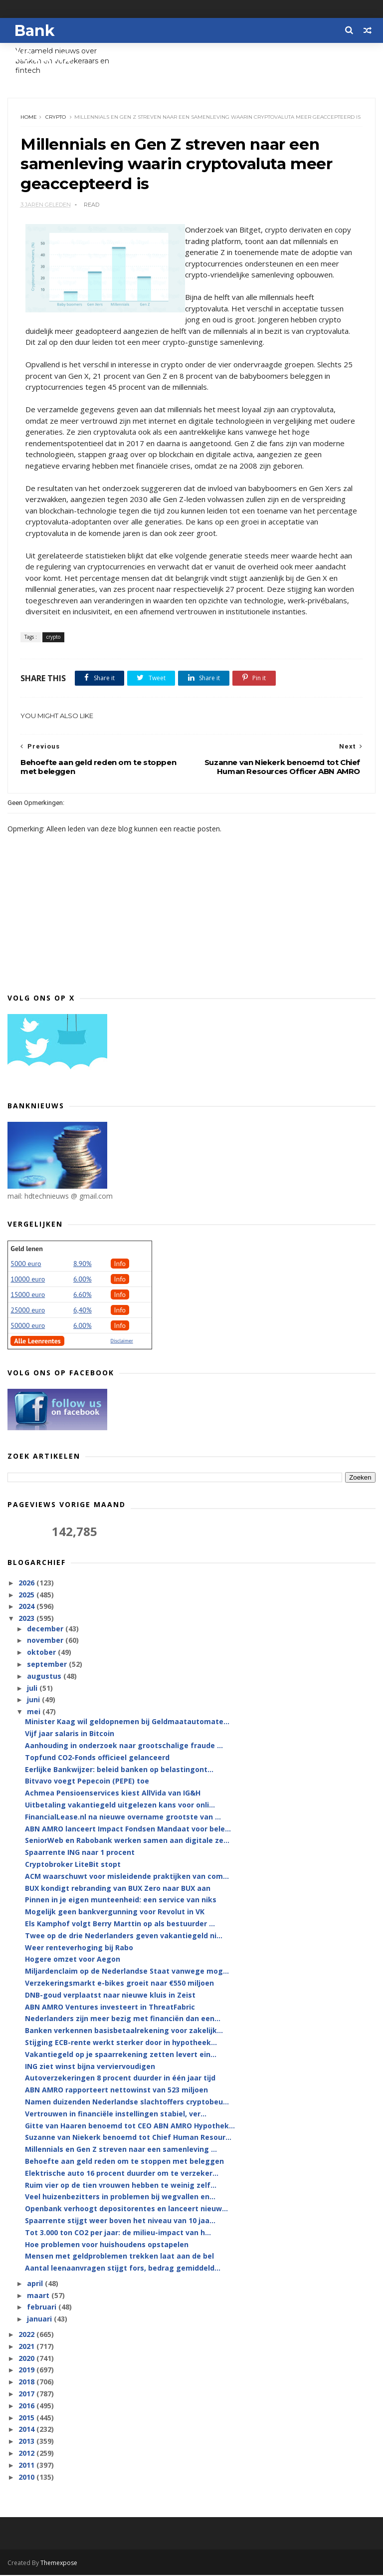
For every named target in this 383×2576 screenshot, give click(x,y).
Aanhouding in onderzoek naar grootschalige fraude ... (124, 1747)
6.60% (82, 1295)
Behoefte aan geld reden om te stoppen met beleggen (124, 2162)
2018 (27, 2383)
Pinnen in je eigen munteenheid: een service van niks (120, 1901)
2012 (27, 2454)
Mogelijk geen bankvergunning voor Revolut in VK (114, 1913)
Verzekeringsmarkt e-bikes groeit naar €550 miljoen (119, 1984)
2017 (27, 2395)
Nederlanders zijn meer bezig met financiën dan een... (122, 2020)
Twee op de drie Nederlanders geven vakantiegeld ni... (123, 1937)
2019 (27, 2371)
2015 (27, 2418)
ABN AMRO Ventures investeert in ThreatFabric (110, 2008)
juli (33, 1689)
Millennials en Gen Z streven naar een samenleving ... (121, 2150)
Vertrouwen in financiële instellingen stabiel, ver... (115, 2115)
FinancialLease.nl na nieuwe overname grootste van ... (123, 1818)
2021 (27, 2347)
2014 (27, 2430)
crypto (55, 117)
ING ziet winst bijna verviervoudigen (90, 2067)
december (46, 1629)
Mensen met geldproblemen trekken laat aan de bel (119, 2257)
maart (39, 2296)
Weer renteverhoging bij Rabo (79, 1948)
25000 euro (27, 1310)
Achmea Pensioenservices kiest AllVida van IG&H (112, 1794)
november (46, 1641)
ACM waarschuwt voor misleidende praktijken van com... (127, 1877)
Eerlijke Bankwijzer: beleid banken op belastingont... (119, 1770)
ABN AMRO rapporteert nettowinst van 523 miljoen (116, 2091)
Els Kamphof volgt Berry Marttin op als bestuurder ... (120, 1925)
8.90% (82, 1264)
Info (120, 1264)
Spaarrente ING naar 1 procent (80, 1853)
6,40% (82, 1310)
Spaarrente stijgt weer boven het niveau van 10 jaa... (120, 2222)
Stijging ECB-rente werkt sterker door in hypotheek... (121, 2044)
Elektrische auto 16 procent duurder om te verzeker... (121, 2174)
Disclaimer (122, 1341)
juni (34, 1701)
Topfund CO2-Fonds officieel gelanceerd (97, 1759)
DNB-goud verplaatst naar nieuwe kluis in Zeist (110, 1996)
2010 (27, 2478)
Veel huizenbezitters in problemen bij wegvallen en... (120, 2198)
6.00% (82, 1280)
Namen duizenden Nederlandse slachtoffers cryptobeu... (127, 2103)
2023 (27, 1619)
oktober (42, 1653)
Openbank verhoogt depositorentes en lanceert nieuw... (126, 2210)
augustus (45, 1677)
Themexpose (58, 2564)
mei (34, 1713)
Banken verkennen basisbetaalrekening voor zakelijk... (124, 2032)
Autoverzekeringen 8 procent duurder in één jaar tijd (120, 2079)
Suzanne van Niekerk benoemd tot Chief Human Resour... (128, 2138)
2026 (27, 1584)
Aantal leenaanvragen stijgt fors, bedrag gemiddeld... (122, 2269)
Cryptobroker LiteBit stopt (73, 1865)
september (48, 1665)
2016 (27, 2407)
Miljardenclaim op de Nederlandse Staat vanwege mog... (127, 1972)
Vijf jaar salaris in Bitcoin (69, 1735)
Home (28, 117)
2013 (27, 2442)
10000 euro (27, 1280)
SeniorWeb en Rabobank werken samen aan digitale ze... (127, 1841)
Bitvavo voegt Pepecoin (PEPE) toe (87, 1782)
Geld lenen (26, 1249)
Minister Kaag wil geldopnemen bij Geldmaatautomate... (127, 1723)
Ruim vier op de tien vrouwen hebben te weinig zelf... (120, 2186)
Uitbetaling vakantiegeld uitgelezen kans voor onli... (120, 1806)
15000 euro (27, 1295)
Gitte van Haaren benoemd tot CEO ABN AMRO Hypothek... (130, 2126)
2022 (27, 2335)
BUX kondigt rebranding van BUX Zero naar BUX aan (117, 1889)
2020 (27, 2359)
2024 (27, 1607)
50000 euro (27, 1326)
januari (40, 2320)
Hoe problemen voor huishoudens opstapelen (107, 2245)
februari (42, 2308)
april (36, 2285)
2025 (27, 1595)
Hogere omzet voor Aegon (72, 1960)
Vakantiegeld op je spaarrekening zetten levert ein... (120, 2056)
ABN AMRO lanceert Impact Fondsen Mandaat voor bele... (128, 1829)
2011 (27, 2466)
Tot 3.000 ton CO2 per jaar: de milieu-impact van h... (118, 2233)
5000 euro (25, 1264)
